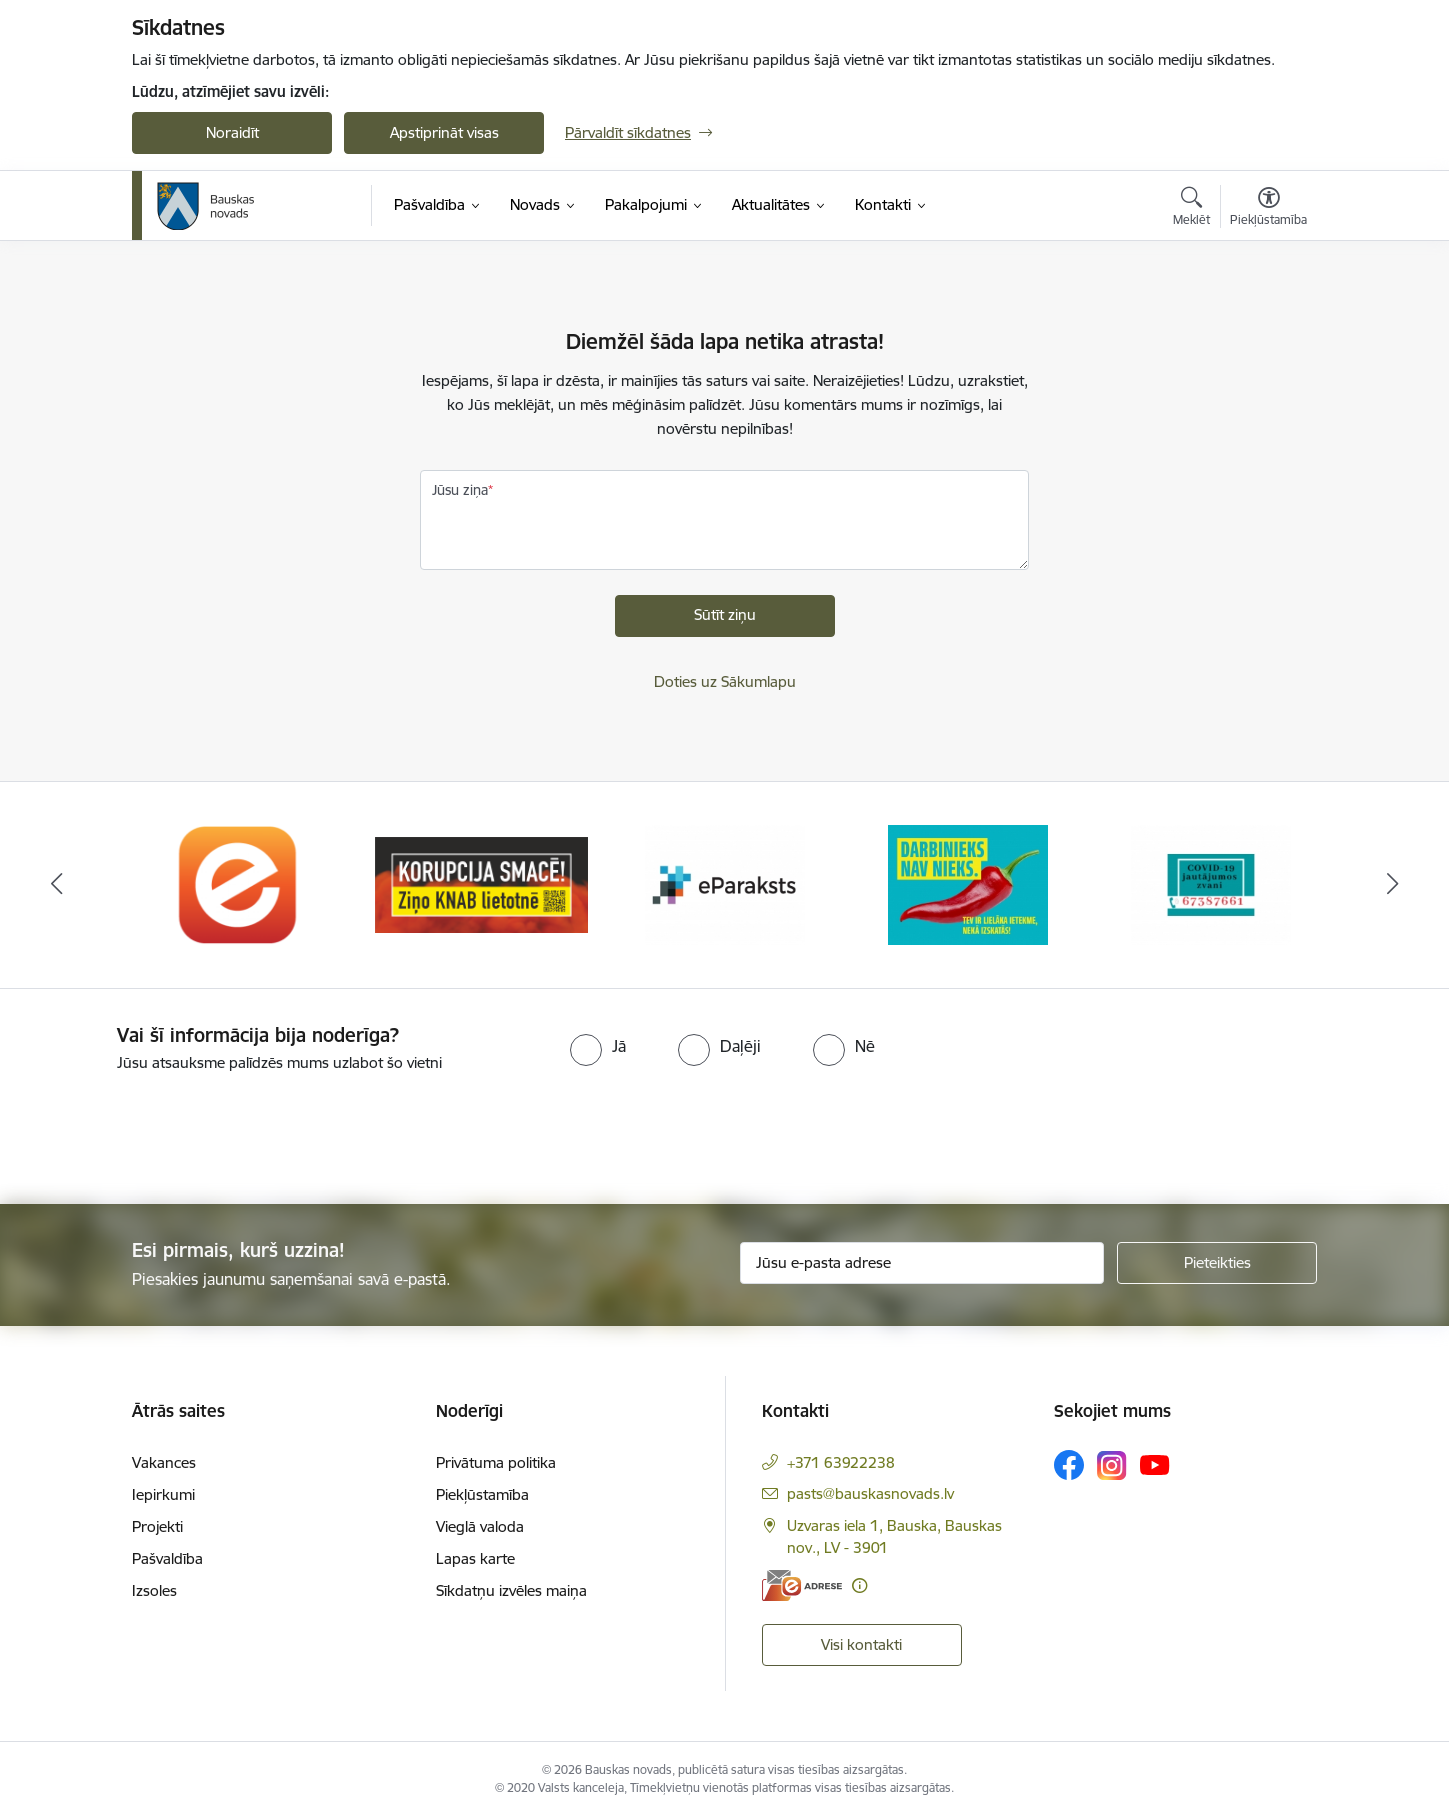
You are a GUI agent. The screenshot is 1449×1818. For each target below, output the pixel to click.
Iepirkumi (163, 1494)
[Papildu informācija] (859, 1585)
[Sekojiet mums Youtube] (1155, 1464)
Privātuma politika (496, 1462)
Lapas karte (475, 1558)
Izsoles (154, 1590)
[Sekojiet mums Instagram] (1112, 1465)
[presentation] (167, 1130)
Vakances (164, 1462)
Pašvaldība (167, 1558)
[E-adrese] (802, 1585)
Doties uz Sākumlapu (725, 681)
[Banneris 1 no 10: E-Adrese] (239, 883)
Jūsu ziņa (460, 490)
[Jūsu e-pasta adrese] (922, 1263)
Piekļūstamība (482, 1494)
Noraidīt (232, 132)
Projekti (157, 1526)
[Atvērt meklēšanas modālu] (1191, 209)
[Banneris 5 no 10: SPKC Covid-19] (1211, 883)
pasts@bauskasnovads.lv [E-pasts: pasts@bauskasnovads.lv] (870, 1493)
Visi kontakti (861, 1644)
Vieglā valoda (480, 1526)
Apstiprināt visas (444, 132)
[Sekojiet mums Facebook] (1069, 1465)
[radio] (598, 1046)
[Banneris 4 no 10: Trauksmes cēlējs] (968, 883)
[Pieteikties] (1217, 1263)
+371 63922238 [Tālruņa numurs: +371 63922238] (841, 1462)
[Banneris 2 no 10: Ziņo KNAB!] (481, 883)
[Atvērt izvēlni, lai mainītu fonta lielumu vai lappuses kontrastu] (1268, 209)
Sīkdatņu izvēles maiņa (511, 1590)
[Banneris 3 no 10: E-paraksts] (725, 883)
